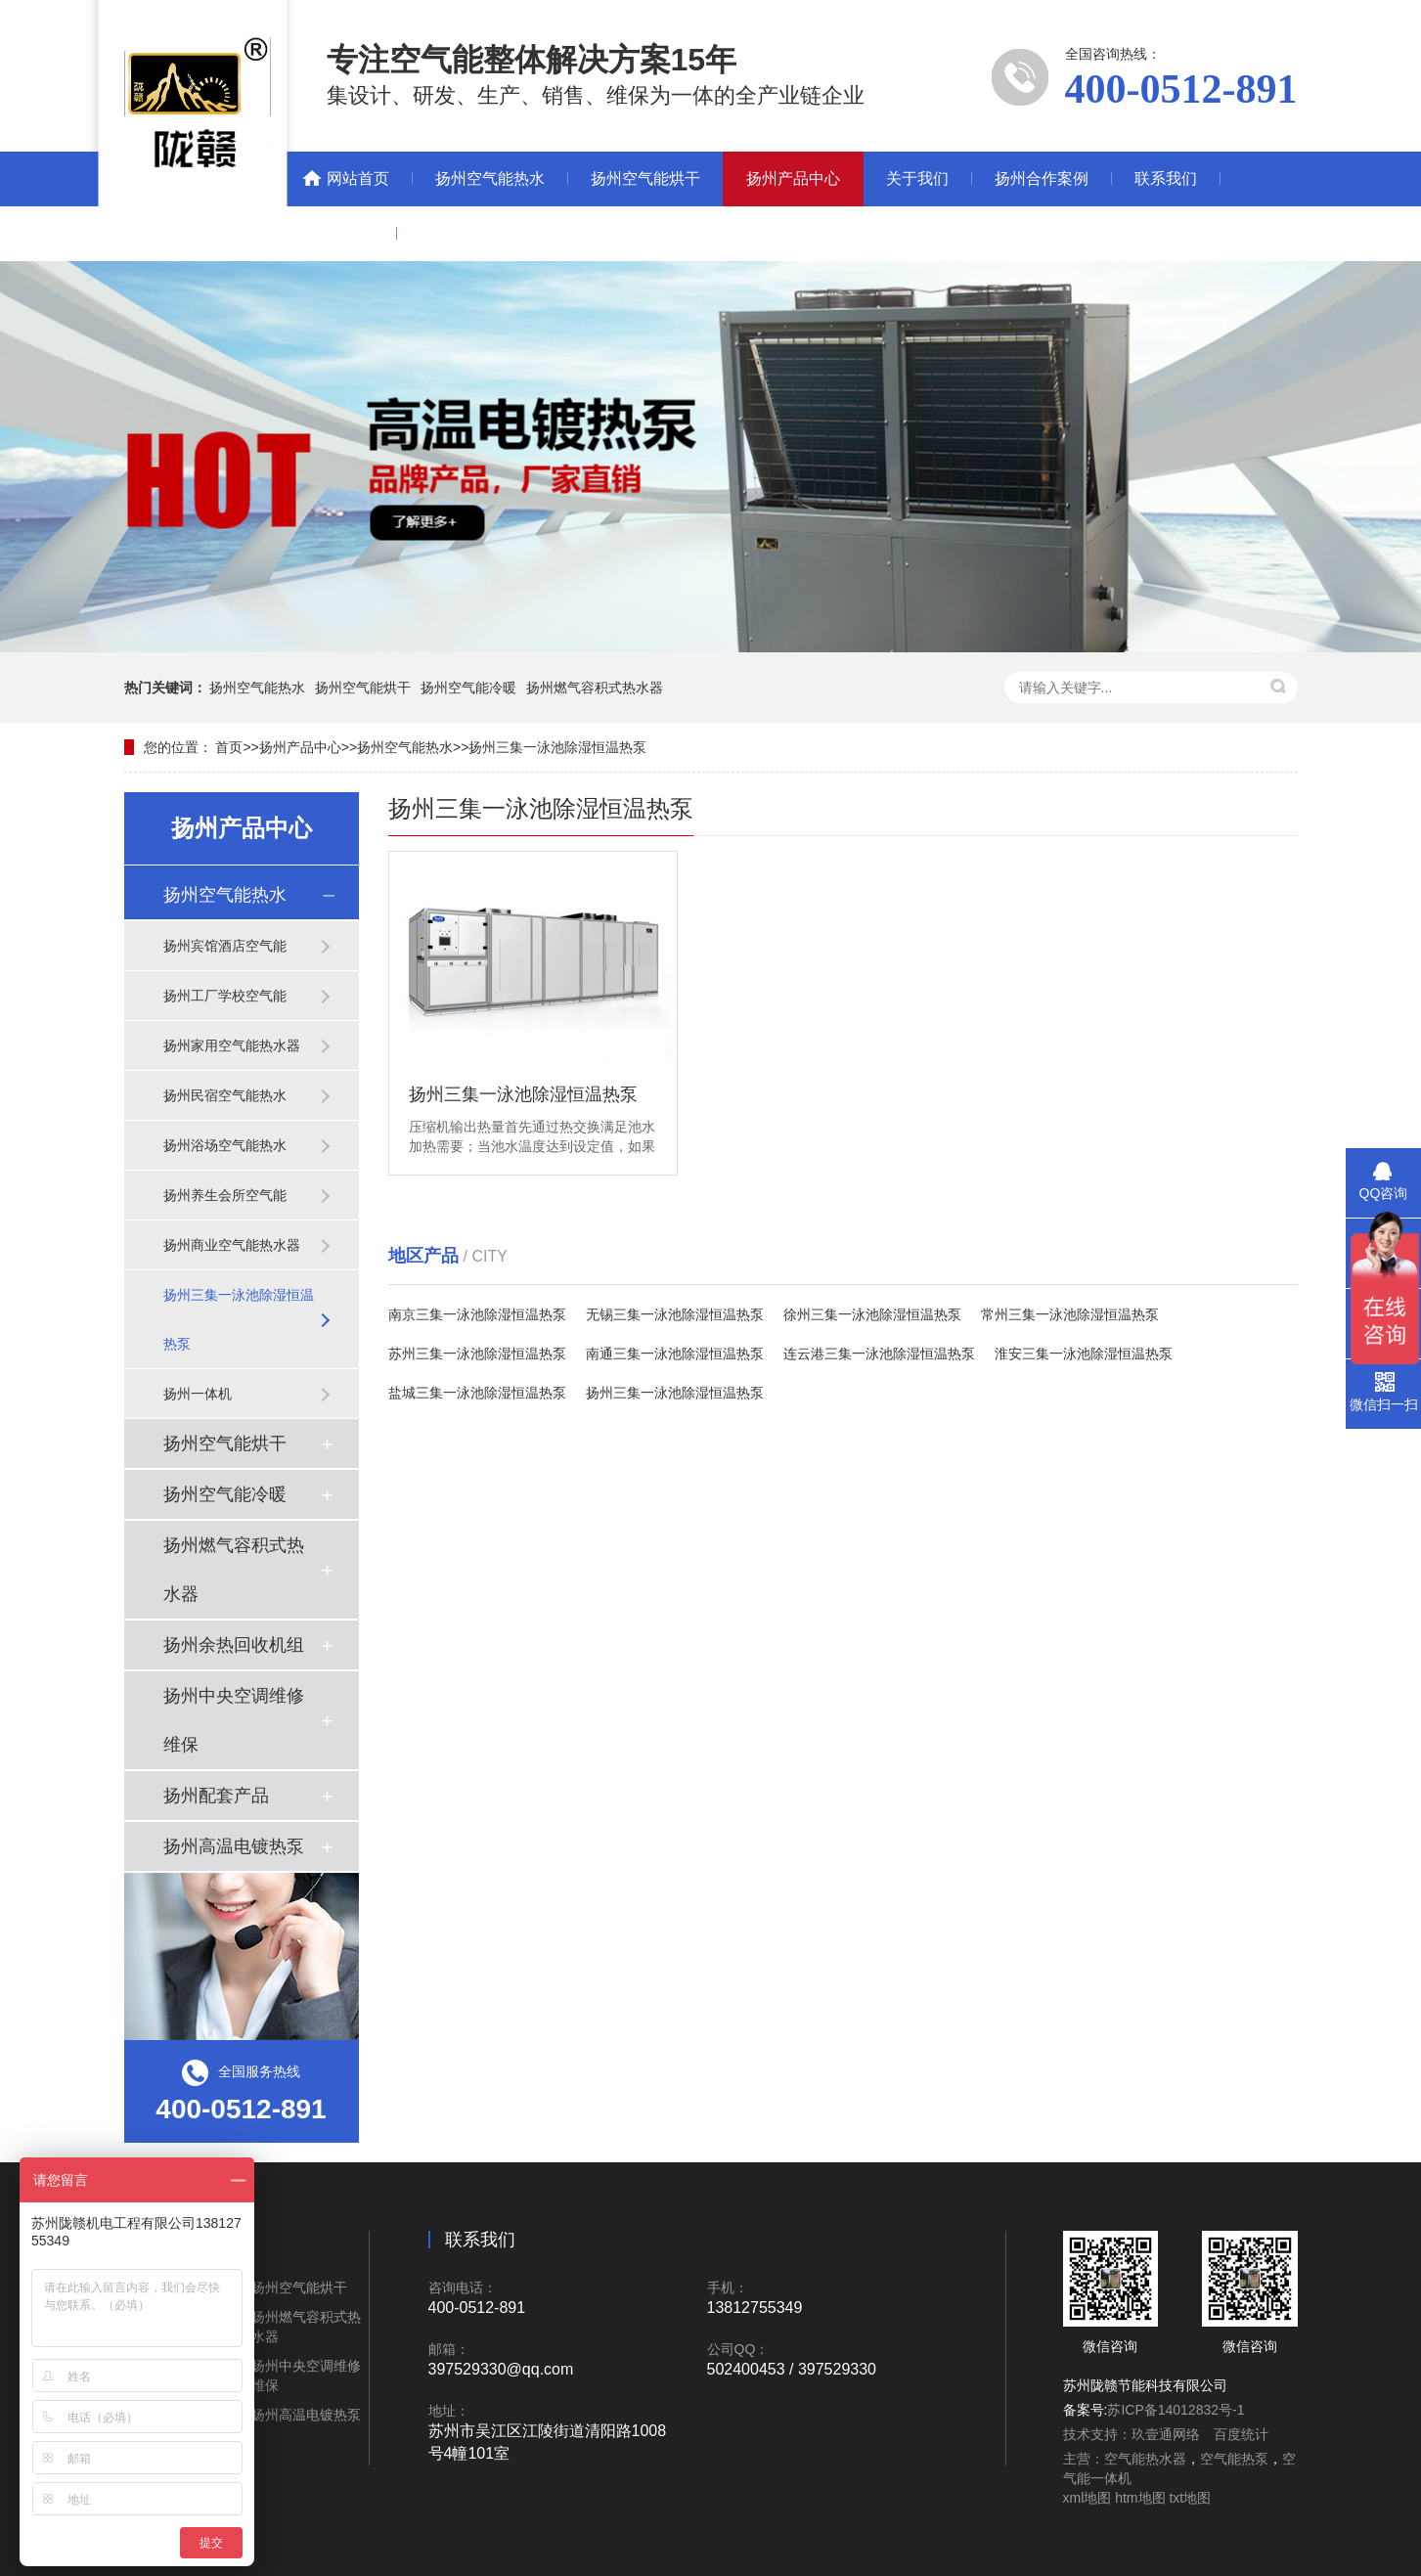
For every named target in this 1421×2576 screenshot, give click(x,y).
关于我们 (917, 178)
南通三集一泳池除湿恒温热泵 (675, 1353)
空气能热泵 (1234, 2458)
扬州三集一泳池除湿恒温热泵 (557, 747)
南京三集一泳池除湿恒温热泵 (477, 1314)
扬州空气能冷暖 (468, 687)
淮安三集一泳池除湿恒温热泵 (1084, 1353)
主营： (1083, 2458)
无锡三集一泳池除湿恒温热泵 (675, 1314)
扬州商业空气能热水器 (231, 1245)
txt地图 (1190, 2498)
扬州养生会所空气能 (225, 1195)
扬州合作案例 (1041, 178)
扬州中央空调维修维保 (233, 1720)
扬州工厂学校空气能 (225, 995)
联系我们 (1165, 178)
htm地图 (1140, 2498)
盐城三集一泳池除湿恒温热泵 (477, 1392)
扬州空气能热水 (490, 178)
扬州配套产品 (216, 1795)
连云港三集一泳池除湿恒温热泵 (879, 1353)
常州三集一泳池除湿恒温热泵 (1070, 1314)
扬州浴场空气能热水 (225, 1145)
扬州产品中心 (793, 178)
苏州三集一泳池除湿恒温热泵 (477, 1353)
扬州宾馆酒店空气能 (225, 946)
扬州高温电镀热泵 (233, 1846)
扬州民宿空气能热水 (225, 1095)
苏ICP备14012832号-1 (1175, 2410)
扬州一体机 (197, 1393)
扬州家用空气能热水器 (231, 1045)
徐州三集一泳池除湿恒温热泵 (872, 1314)
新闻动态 (342, 233)
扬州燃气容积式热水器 (594, 687)
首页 (229, 747)
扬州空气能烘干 (645, 178)
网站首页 (358, 178)
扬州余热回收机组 (233, 1645)
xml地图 (1087, 2498)
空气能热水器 (1145, 2458)
